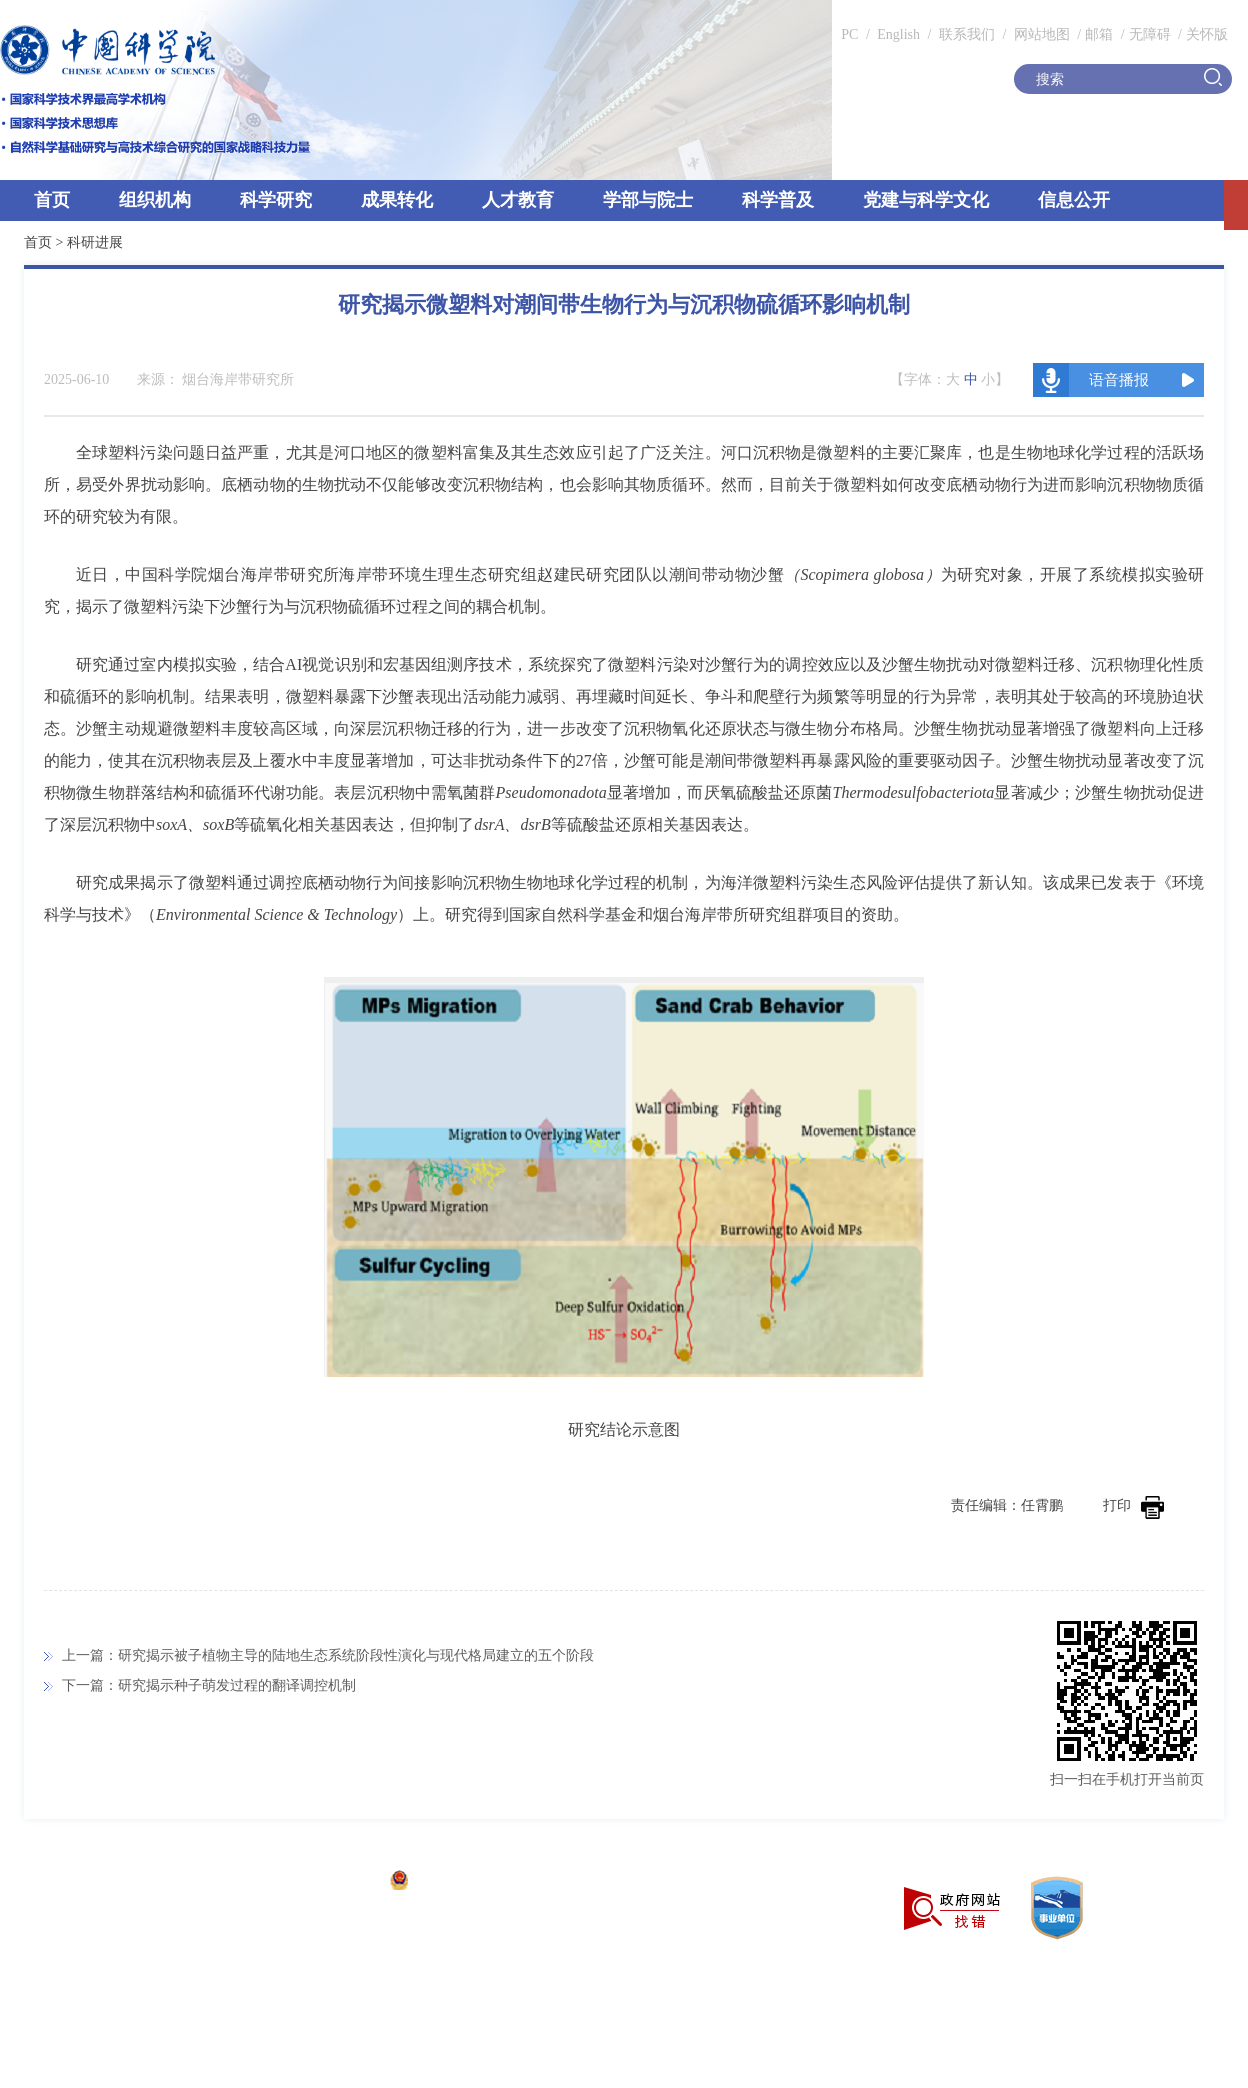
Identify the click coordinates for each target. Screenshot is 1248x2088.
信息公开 (1074, 200)
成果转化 (397, 200)
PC (849, 34)
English (898, 34)
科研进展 (95, 242)
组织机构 (155, 200)
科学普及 (778, 200)
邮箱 (1099, 34)
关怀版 (1207, 34)
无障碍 (1150, 34)
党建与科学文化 (926, 200)
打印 (1133, 1505)
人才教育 (518, 200)
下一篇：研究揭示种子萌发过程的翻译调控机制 (209, 1685)
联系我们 (967, 34)
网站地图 (1040, 34)
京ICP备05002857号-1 (310, 1882)
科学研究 (276, 200)
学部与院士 (648, 200)
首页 (52, 200)
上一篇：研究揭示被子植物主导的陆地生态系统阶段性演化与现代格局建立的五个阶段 (328, 1655)
